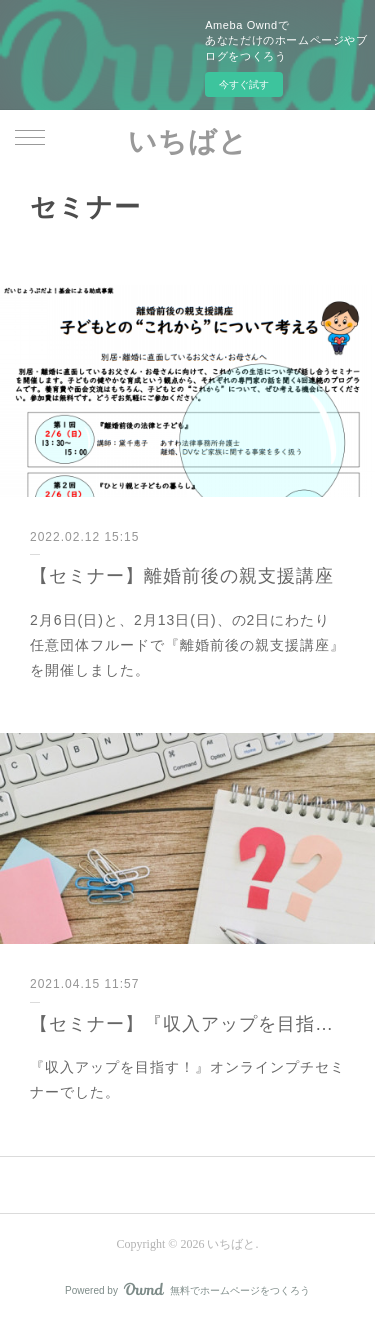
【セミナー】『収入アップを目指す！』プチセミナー (187, 1024)
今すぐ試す (244, 84)
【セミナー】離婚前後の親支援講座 (182, 576)
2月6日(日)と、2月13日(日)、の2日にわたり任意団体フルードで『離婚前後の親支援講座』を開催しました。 (187, 645)
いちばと (188, 141)
